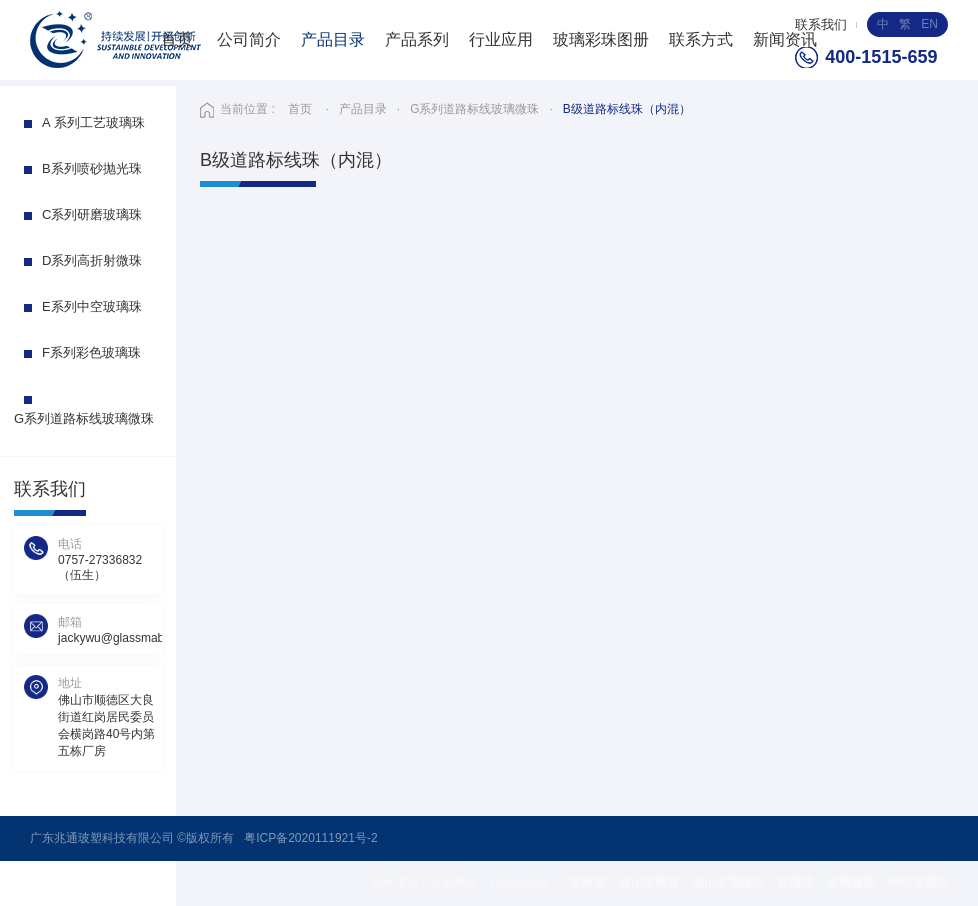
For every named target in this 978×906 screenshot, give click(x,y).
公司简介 (249, 39)
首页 (177, 39)
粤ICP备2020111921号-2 (310, 838)
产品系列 (417, 39)
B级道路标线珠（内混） (627, 109)
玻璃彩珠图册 (601, 39)
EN (929, 24)
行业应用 (501, 39)
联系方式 (701, 39)
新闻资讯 (785, 39)
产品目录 (333, 39)
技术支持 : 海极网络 (425, 883)
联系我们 (821, 24)
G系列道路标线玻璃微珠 (474, 109)
